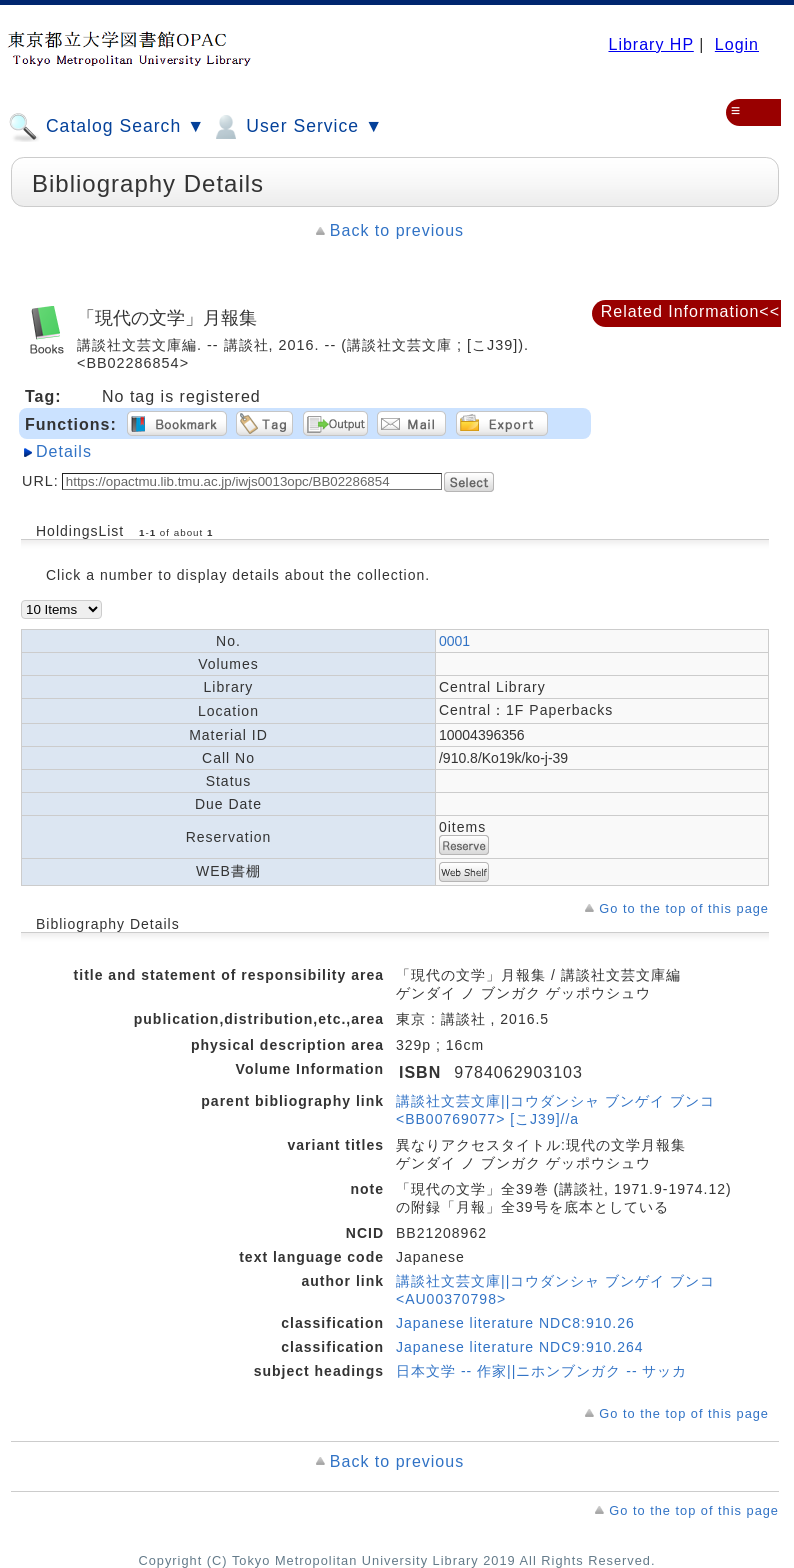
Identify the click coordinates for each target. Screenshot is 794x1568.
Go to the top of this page (684, 908)
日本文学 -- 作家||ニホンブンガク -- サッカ (541, 1371)
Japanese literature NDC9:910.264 (520, 1347)
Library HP (650, 44)
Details (64, 451)
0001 (454, 641)
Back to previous (397, 230)
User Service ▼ (296, 127)
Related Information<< (690, 311)
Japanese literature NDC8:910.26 (515, 1323)
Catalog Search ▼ (106, 127)
